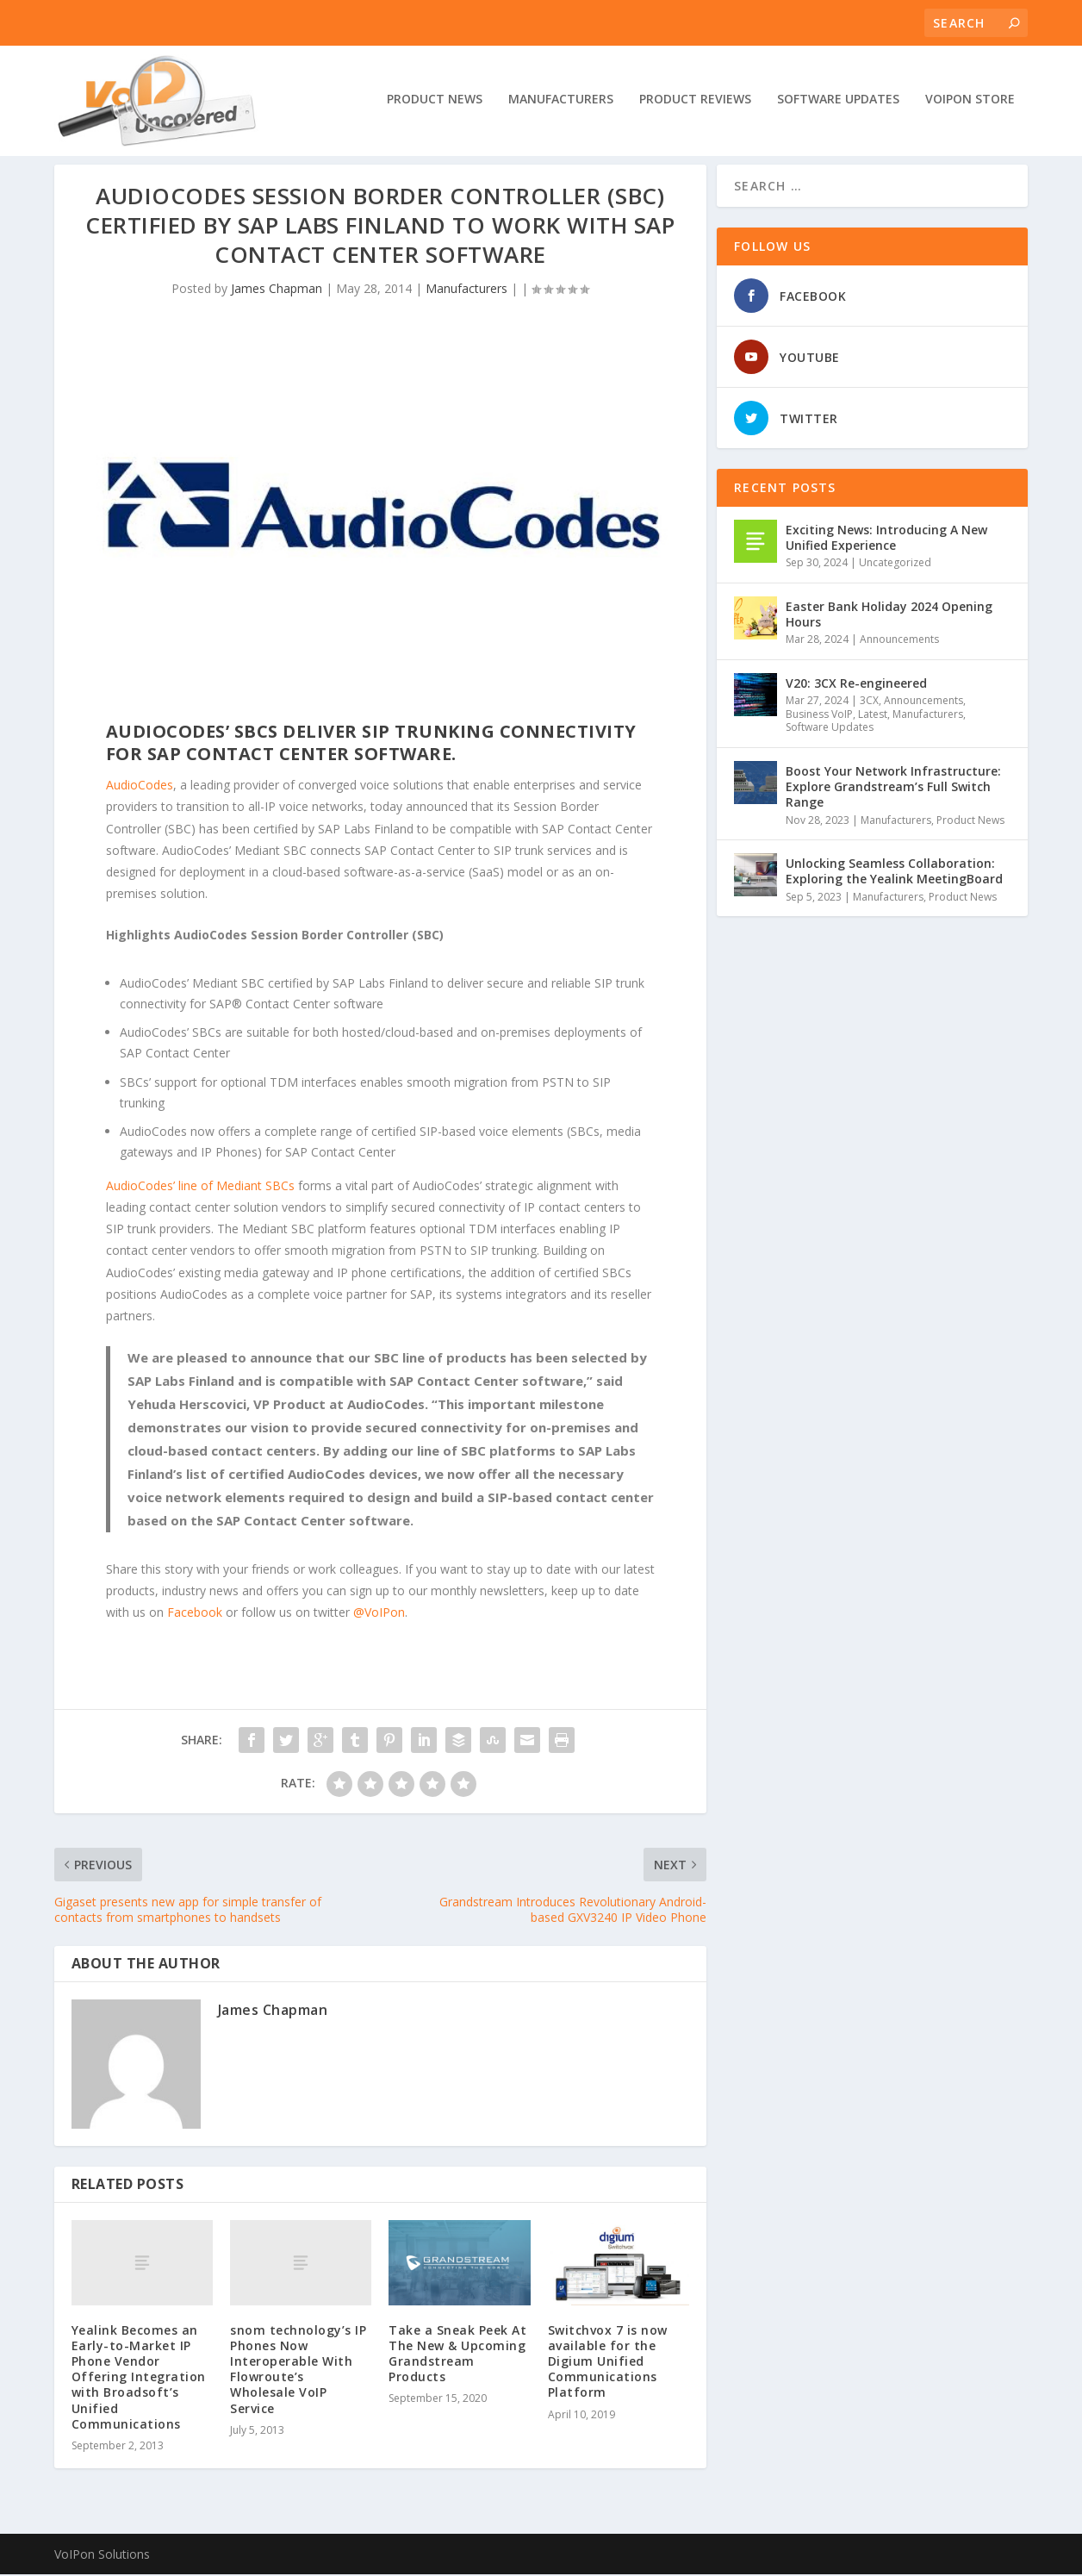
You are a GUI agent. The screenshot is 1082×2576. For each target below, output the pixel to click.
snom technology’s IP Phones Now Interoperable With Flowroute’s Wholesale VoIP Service (298, 2370)
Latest (872, 715)
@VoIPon (379, 1614)
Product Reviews (695, 101)
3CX (869, 702)
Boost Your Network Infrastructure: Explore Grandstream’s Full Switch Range (893, 788)
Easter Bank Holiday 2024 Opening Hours (889, 616)
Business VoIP (819, 715)
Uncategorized (895, 564)
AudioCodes (139, 786)
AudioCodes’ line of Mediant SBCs (202, 1187)
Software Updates (838, 101)
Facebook (194, 1614)
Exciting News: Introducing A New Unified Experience (886, 539)
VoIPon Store (970, 101)
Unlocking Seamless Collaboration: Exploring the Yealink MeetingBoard (894, 873)
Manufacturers (560, 101)
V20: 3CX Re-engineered (856, 685)
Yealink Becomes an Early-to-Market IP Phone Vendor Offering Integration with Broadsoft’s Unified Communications (139, 2378)
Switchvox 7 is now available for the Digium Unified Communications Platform (608, 2363)
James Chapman (276, 290)
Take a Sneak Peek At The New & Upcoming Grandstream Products (457, 2355)
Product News (434, 101)
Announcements (899, 640)
